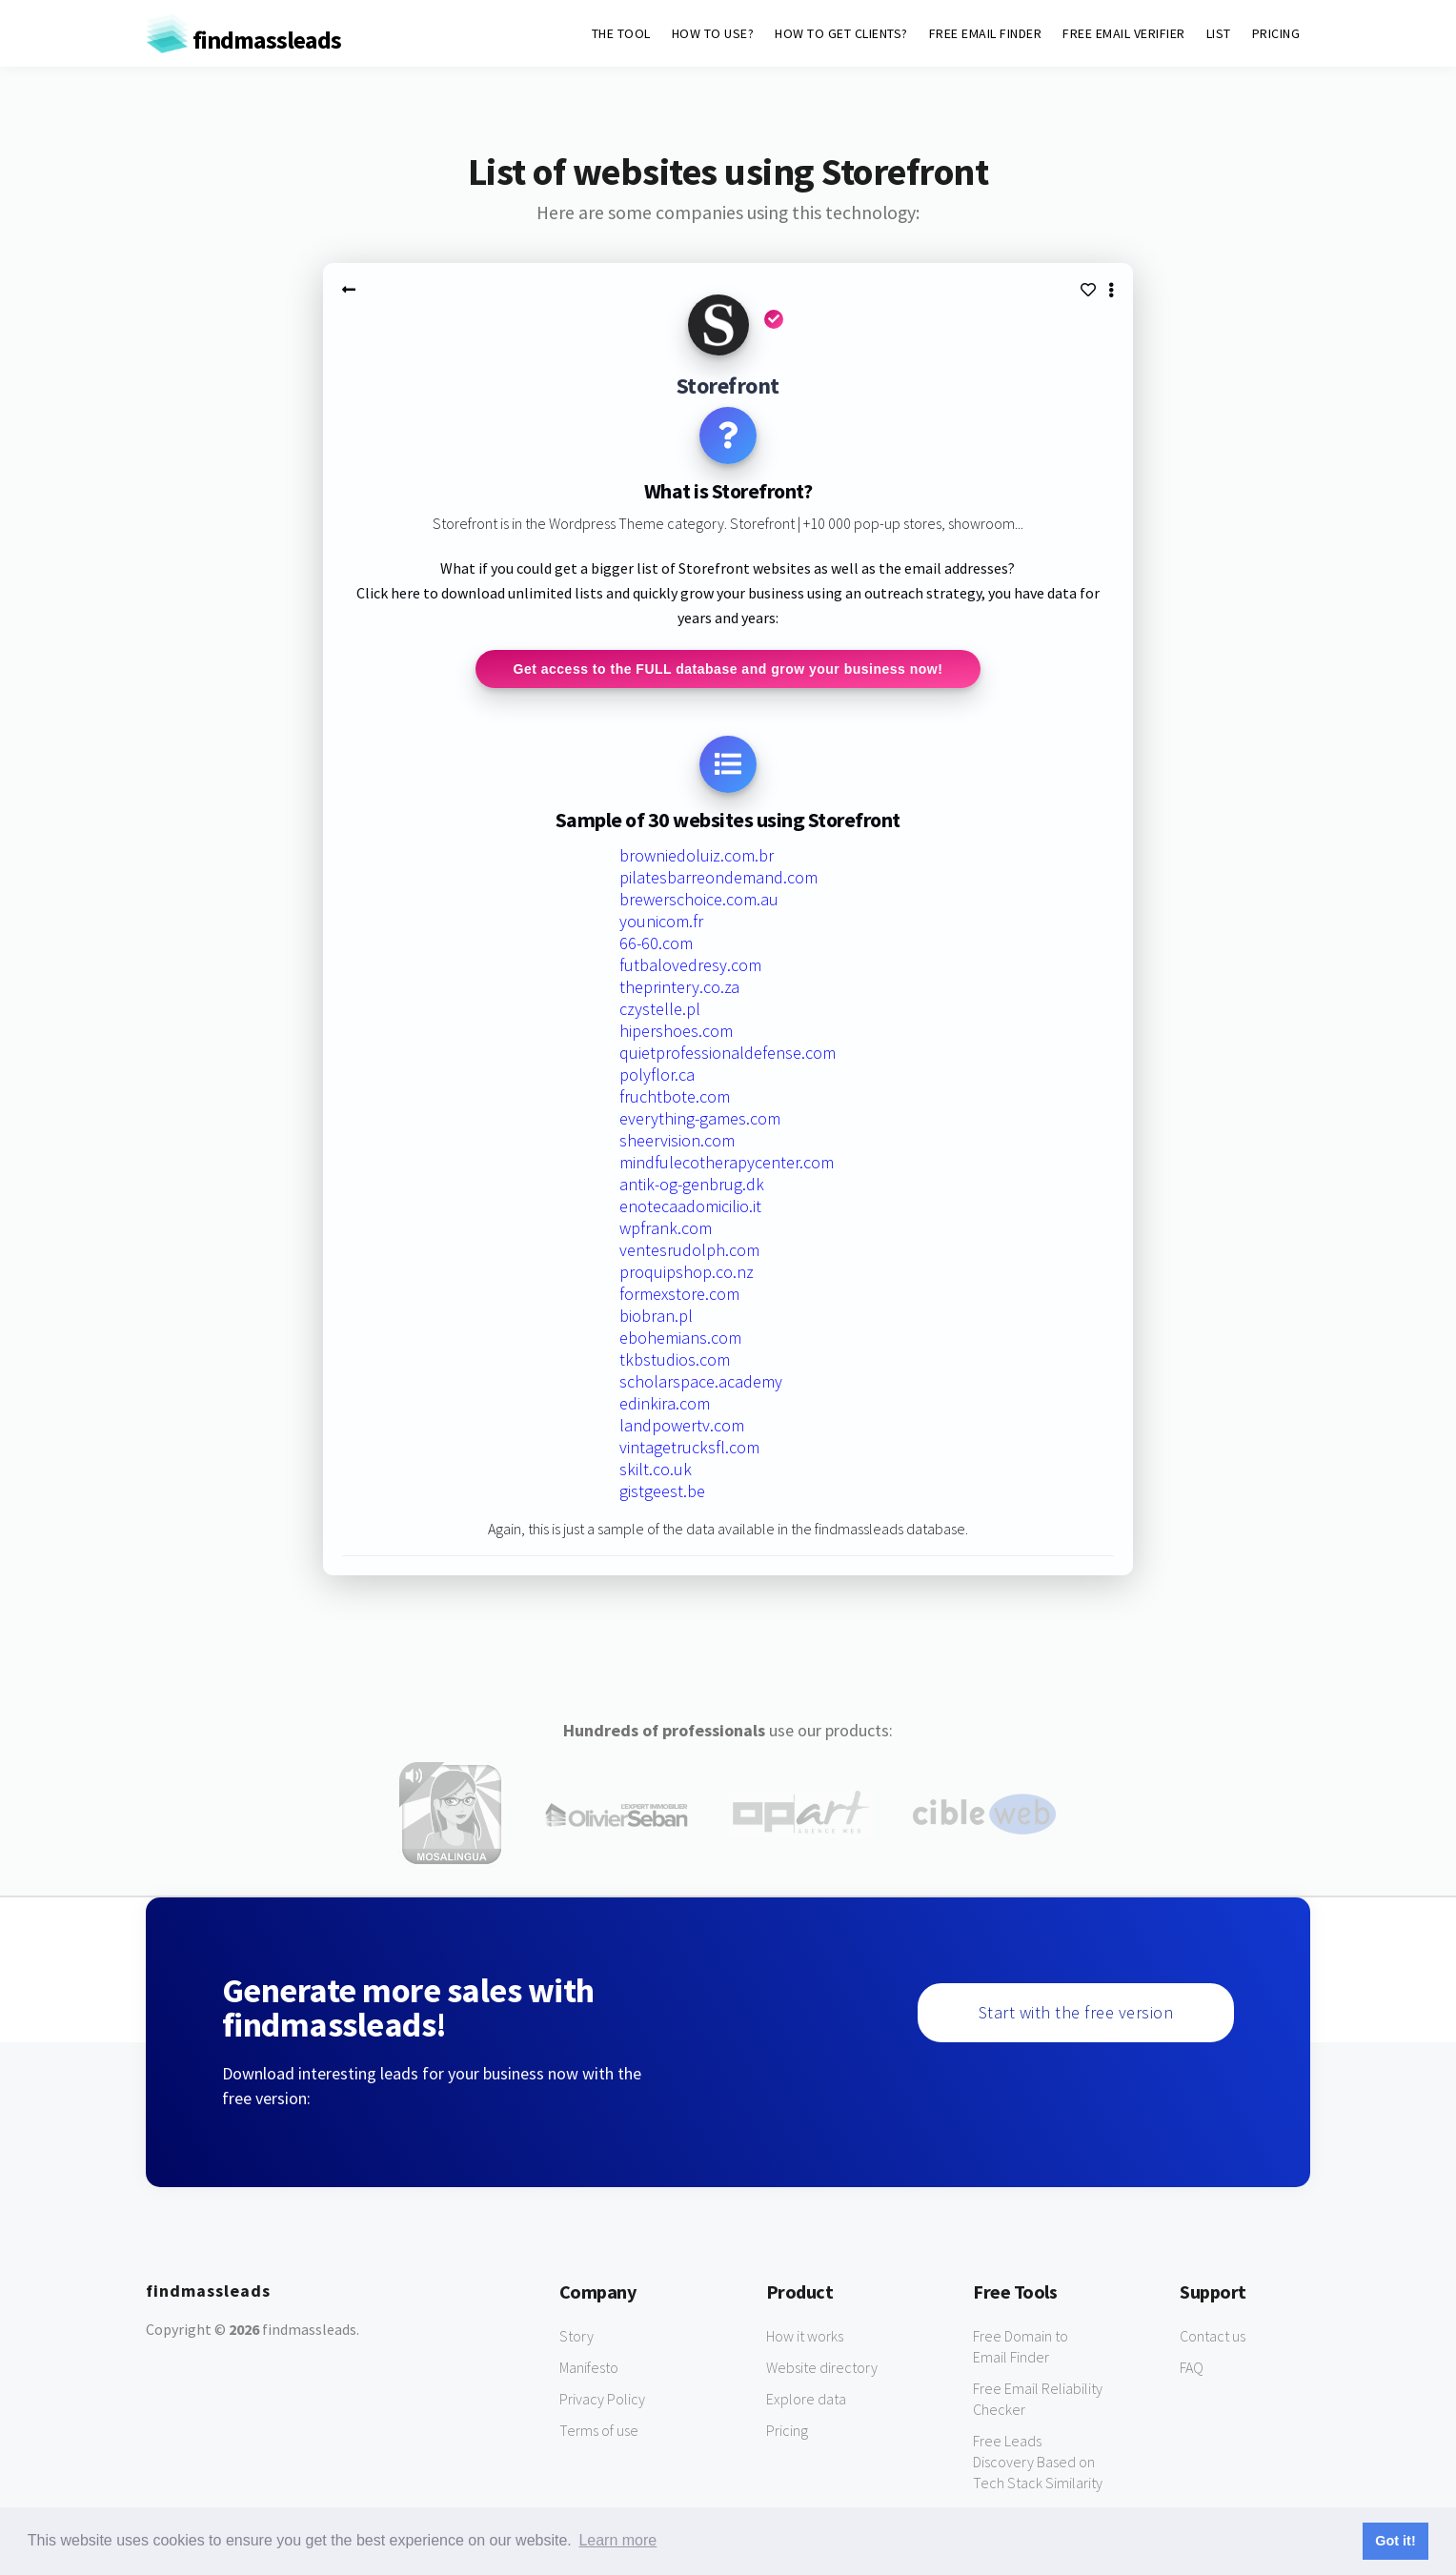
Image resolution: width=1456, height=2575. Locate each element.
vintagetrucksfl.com (689, 1447)
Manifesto (588, 2367)
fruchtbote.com (674, 1096)
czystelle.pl (659, 1009)
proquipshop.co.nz (686, 1272)
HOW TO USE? (713, 33)
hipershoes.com (676, 1031)
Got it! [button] (1395, 2540)
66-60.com (656, 943)
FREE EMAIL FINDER (985, 33)
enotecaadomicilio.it (690, 1206)
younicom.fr (661, 921)
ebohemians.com (680, 1337)
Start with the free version (1076, 2012)
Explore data (806, 2398)
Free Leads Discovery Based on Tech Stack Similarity (1037, 2461)
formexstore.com (679, 1294)
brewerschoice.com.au (699, 899)
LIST (1218, 33)
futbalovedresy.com (690, 965)
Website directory (822, 2367)
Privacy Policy (602, 2398)
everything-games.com (699, 1118)
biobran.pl (656, 1316)
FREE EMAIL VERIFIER (1123, 33)
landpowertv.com (681, 1425)
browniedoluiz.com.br (696, 855)
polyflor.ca (657, 1074)
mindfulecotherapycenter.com (726, 1162)
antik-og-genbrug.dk (691, 1184)
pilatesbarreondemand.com (718, 877)
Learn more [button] (617, 2540)
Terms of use (598, 2430)
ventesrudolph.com (689, 1250)
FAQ (1191, 2367)
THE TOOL (621, 33)
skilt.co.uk (655, 1469)
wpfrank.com (665, 1228)
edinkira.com (664, 1403)
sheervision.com (677, 1140)
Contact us (1212, 2335)
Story (576, 2335)
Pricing (787, 2430)
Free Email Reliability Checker (1037, 2399)
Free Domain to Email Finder (1020, 2346)
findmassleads (243, 39)
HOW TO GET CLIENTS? (841, 33)
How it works (804, 2335)
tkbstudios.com (674, 1359)
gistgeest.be (662, 1491)
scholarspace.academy (700, 1381)
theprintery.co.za (679, 987)
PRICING (1276, 33)
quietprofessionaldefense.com (727, 1053)
